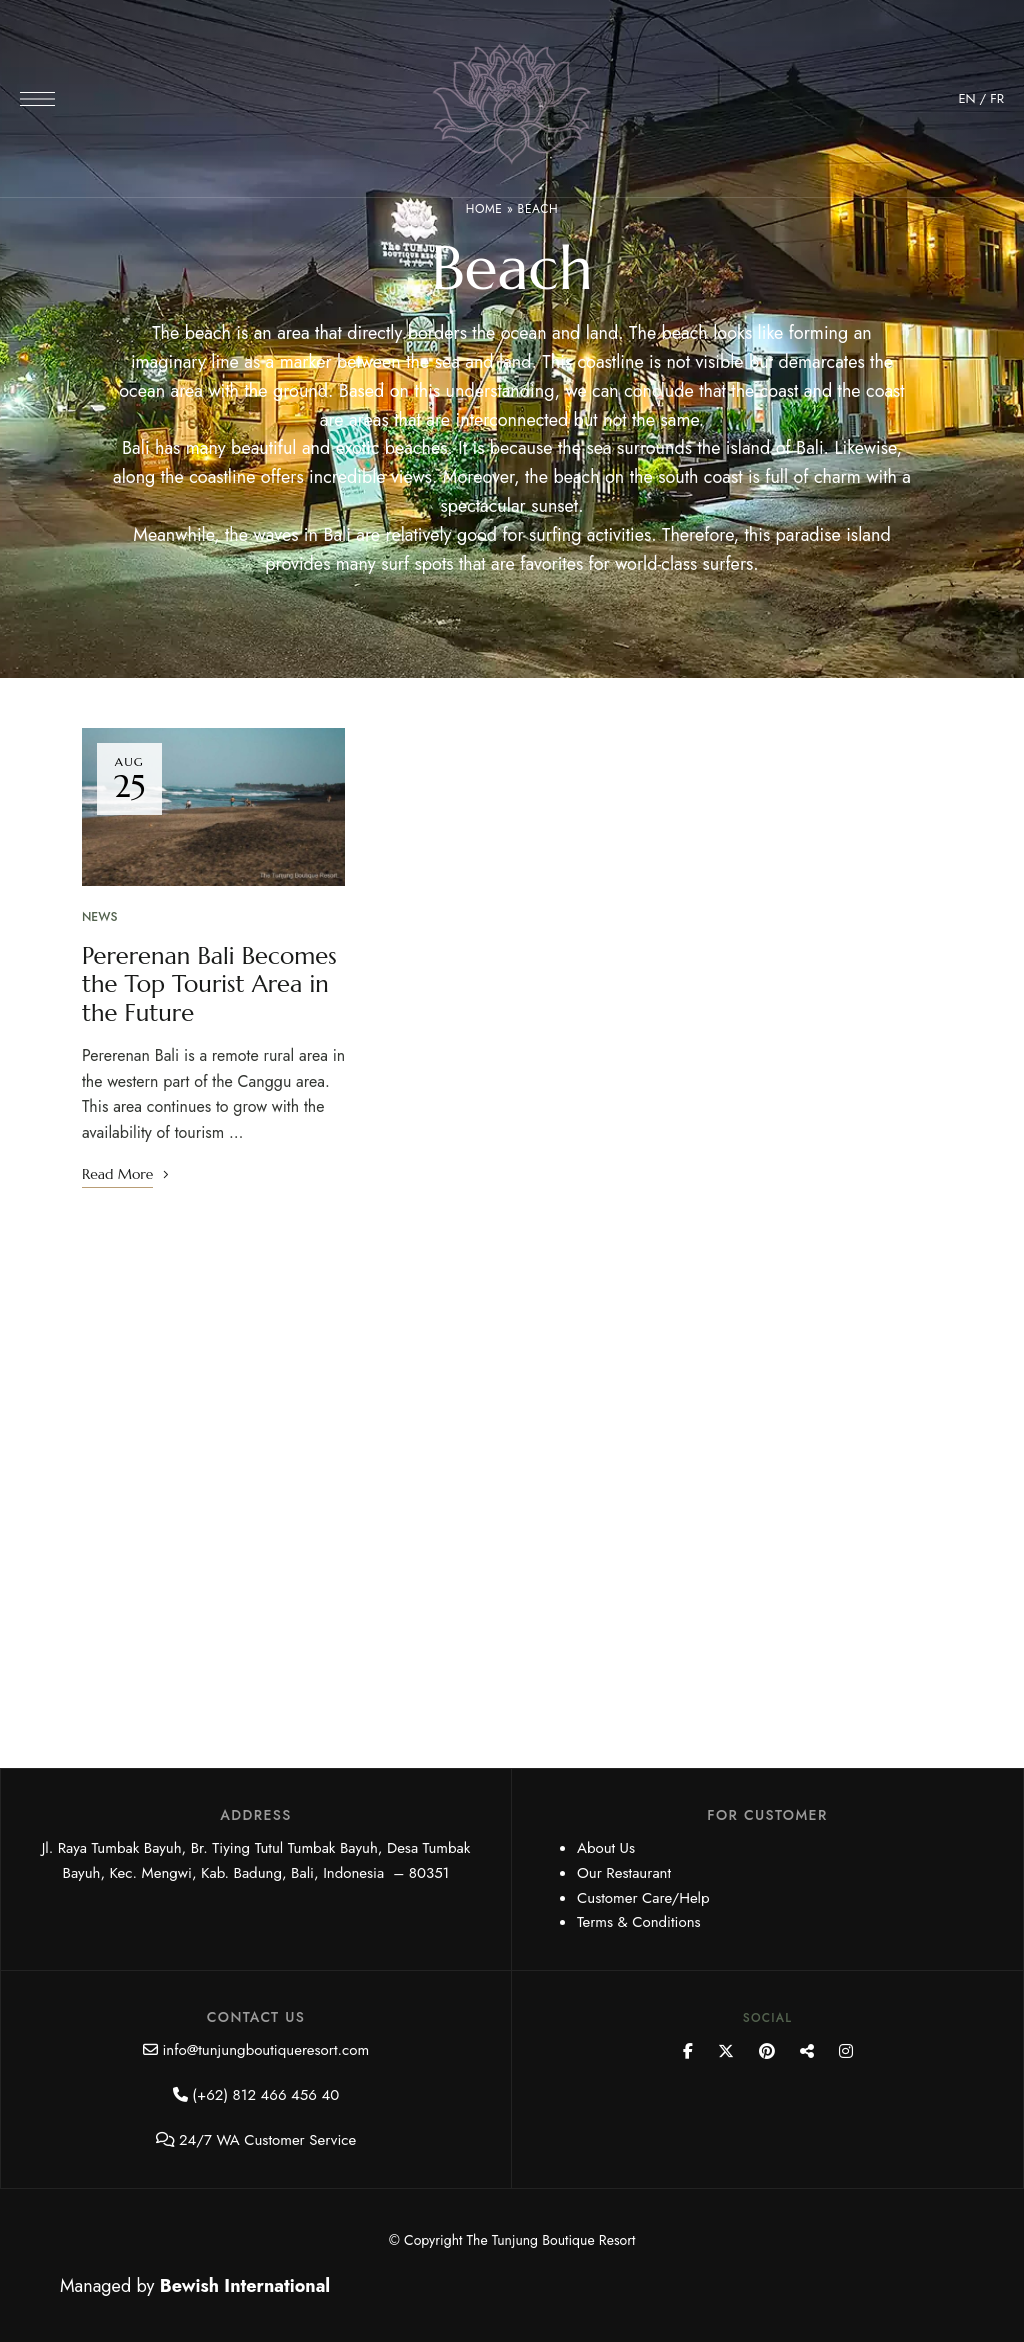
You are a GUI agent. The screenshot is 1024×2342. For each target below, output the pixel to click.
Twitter (726, 2051)
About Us (606, 1848)
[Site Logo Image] (512, 104)
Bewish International (245, 2286)
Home (484, 209)
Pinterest (767, 2051)
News (99, 917)
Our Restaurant (624, 1873)
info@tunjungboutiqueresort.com (265, 2050)
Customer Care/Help (643, 1898)
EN (966, 98)
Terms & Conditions (639, 1922)
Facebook (688, 2051)
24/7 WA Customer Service (267, 2140)
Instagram (846, 2051)
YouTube (807, 2051)
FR (997, 98)
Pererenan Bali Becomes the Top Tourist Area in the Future (210, 985)
